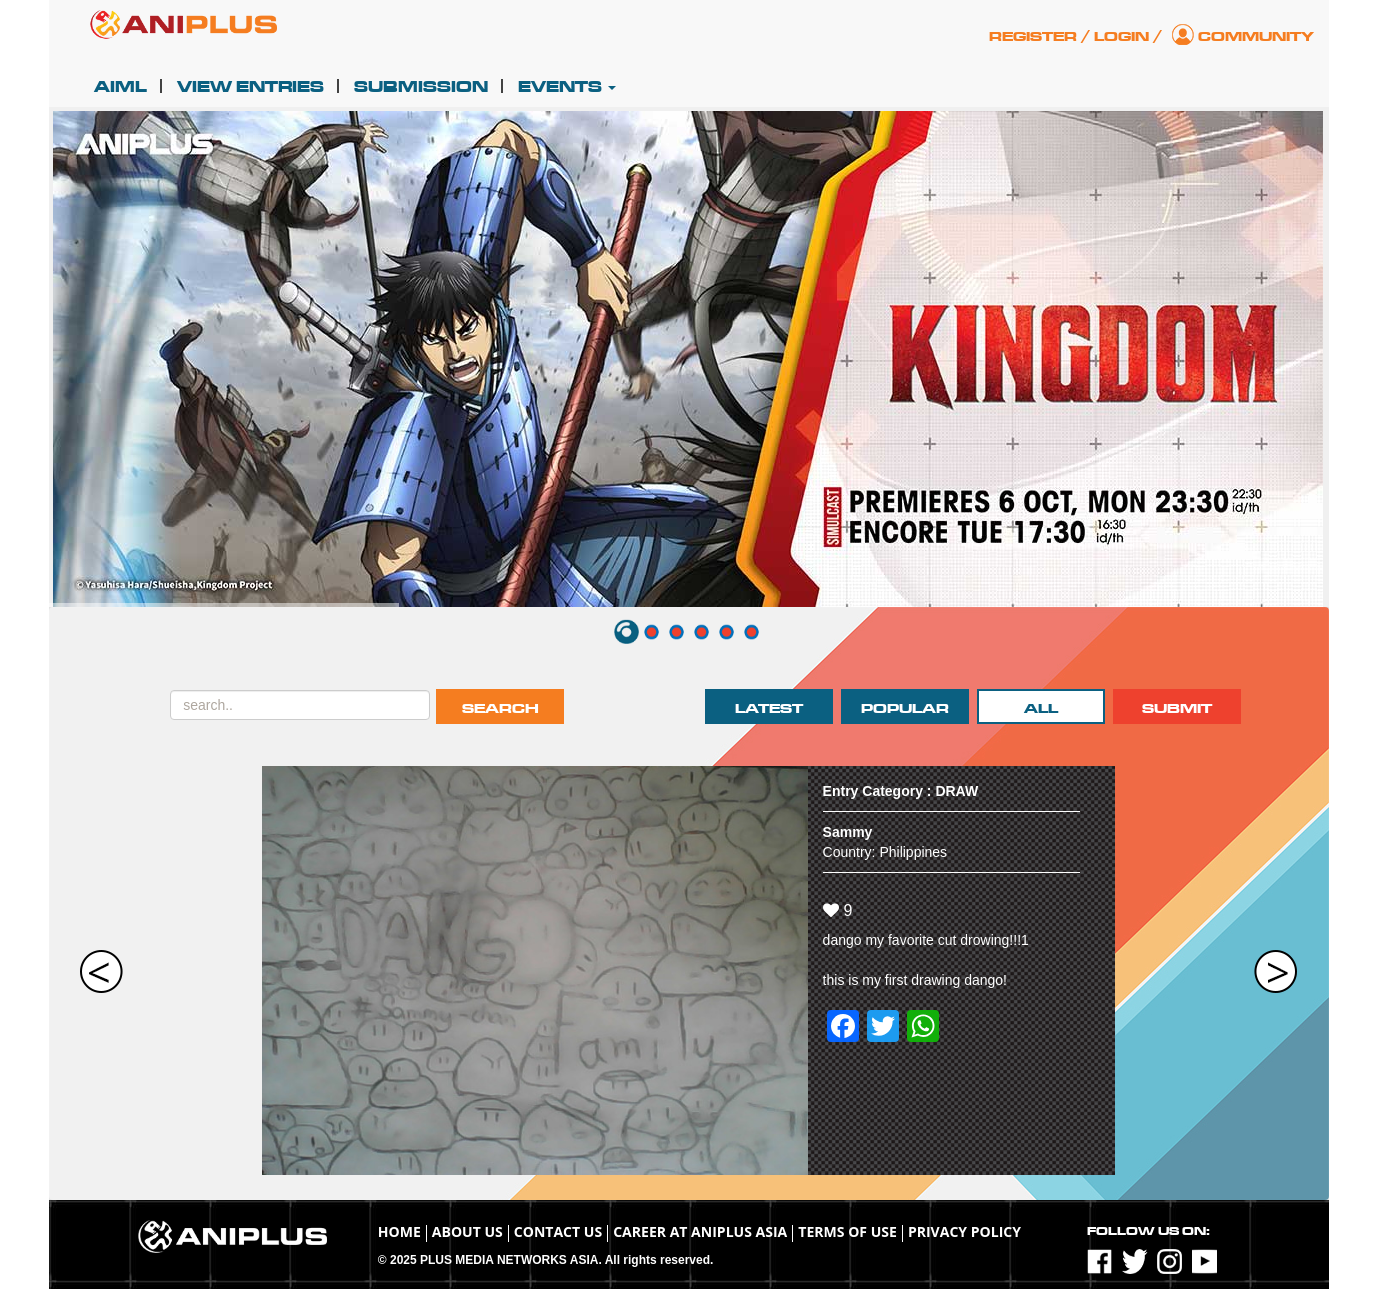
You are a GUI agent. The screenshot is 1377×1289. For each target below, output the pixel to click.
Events (567, 87)
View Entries (250, 87)
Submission (421, 87)
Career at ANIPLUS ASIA (700, 1231)
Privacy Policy (964, 1231)
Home (399, 1231)
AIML (120, 87)
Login (1121, 36)
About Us (467, 1231)
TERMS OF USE (847, 1231)
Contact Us (558, 1231)
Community (1256, 36)
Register (1033, 36)
